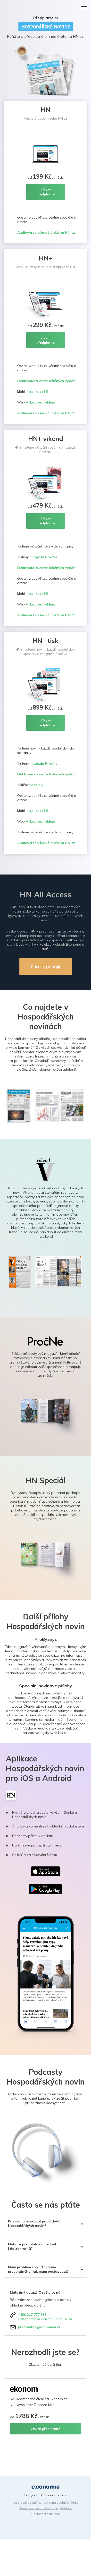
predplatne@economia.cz (39, 2327)
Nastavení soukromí (45, 2514)
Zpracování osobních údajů (38, 2508)
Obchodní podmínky (27, 2502)
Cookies (66, 2508)
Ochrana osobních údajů (61, 2502)
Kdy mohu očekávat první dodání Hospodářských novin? (36, 2223)
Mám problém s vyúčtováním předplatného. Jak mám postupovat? (38, 2269)
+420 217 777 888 (32, 2314)
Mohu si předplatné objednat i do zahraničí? (32, 2246)
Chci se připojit (46, 966)
